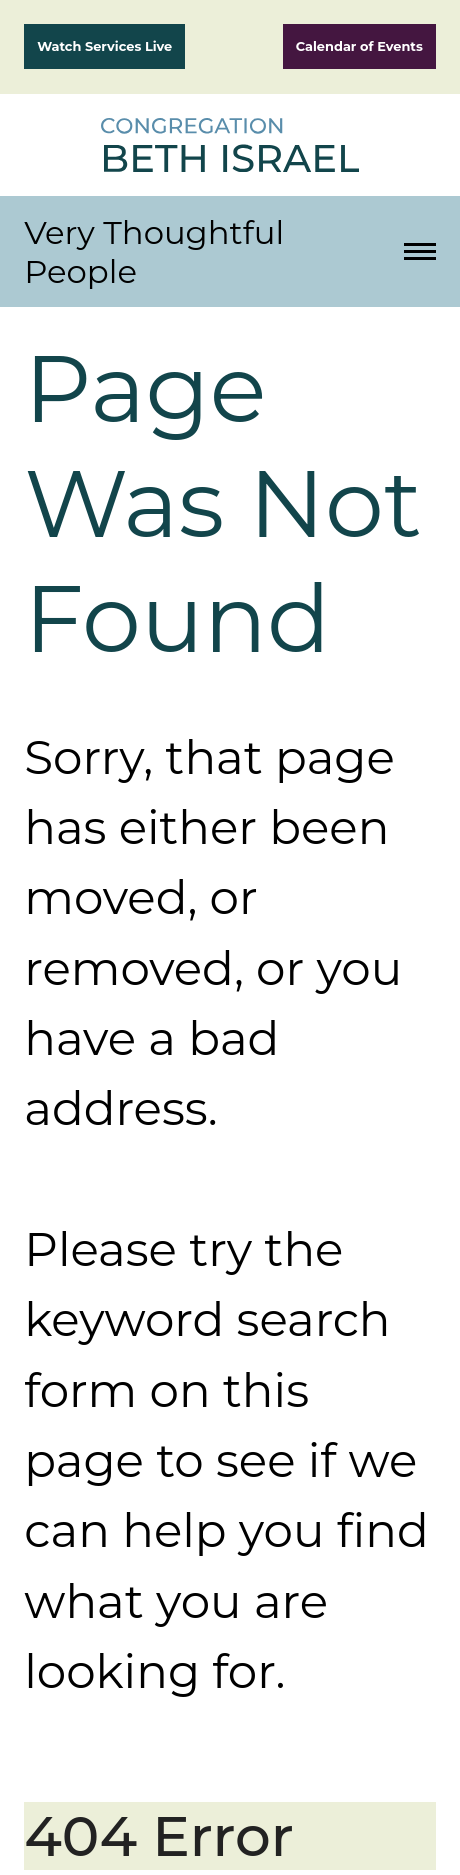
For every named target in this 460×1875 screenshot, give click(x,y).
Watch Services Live (104, 46)
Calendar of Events (359, 46)
